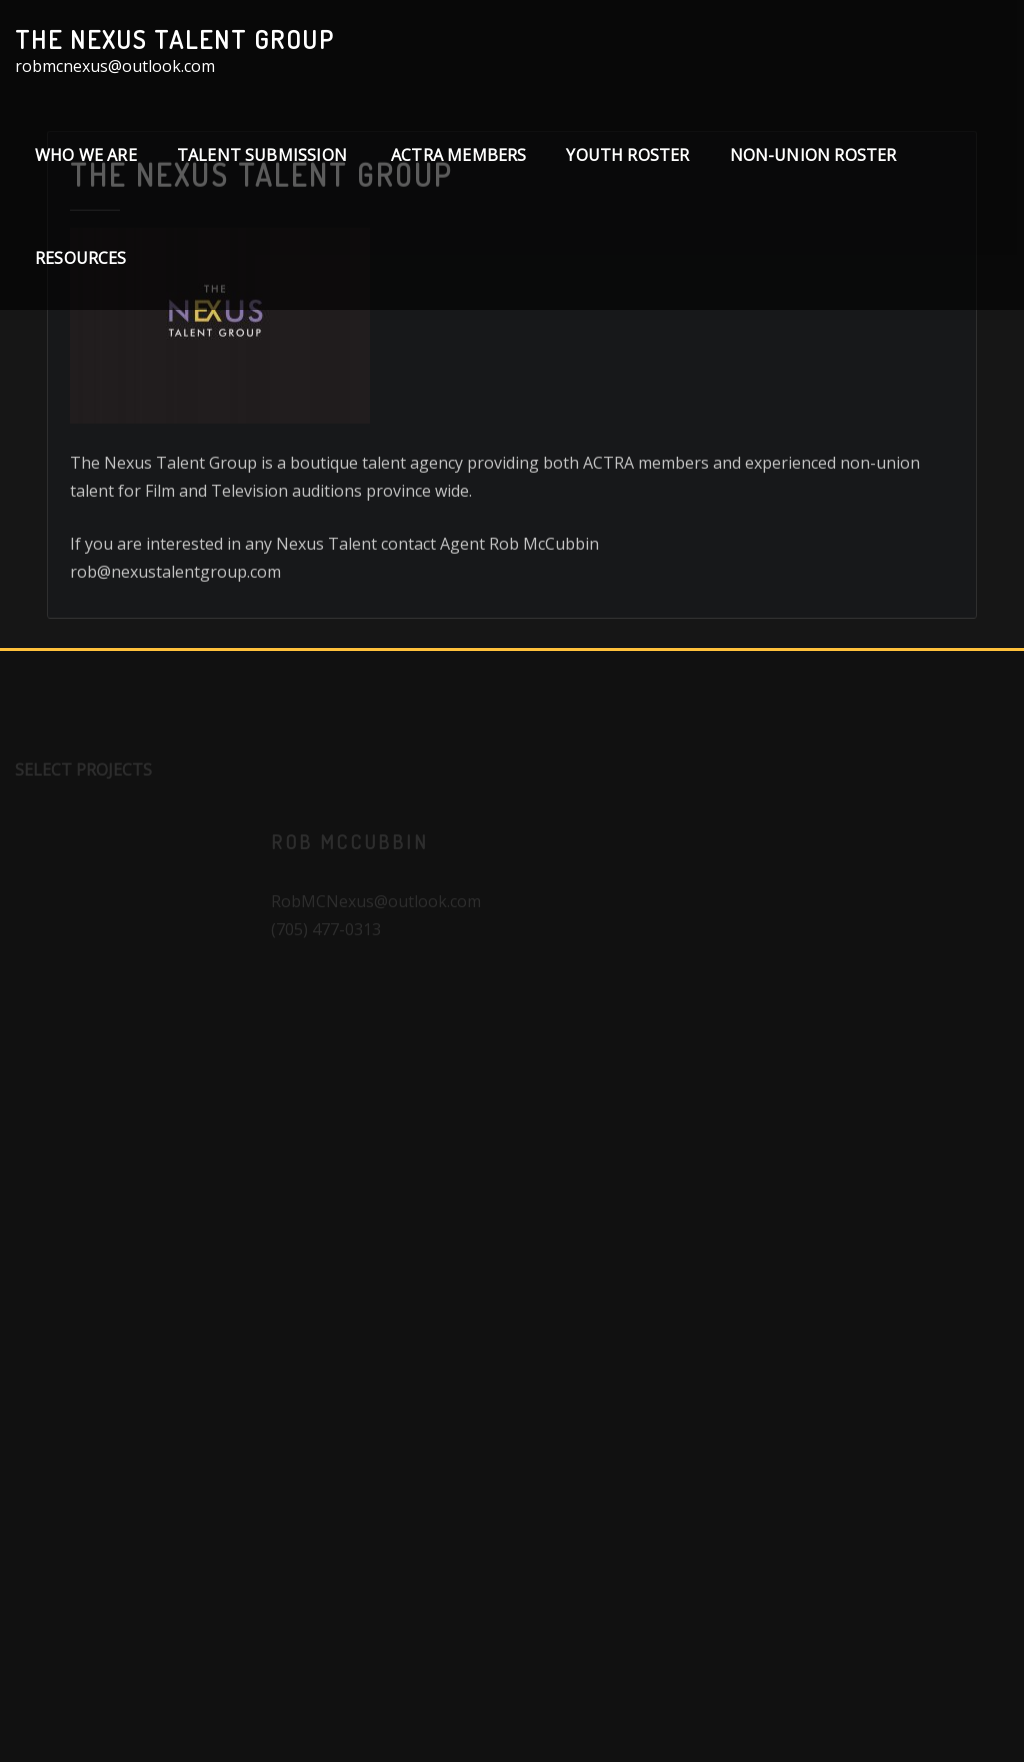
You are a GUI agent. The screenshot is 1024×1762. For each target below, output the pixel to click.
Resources (81, 258)
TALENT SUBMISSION (264, 155)
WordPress (533, 1717)
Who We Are (86, 155)
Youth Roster (627, 155)
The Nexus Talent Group (175, 39)
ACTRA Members (458, 155)
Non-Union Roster (813, 155)
